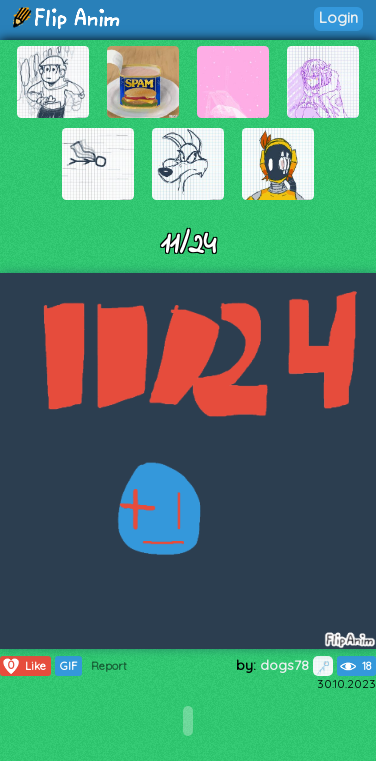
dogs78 (296, 665)
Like (23, 666)
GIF (68, 666)
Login (338, 17)
